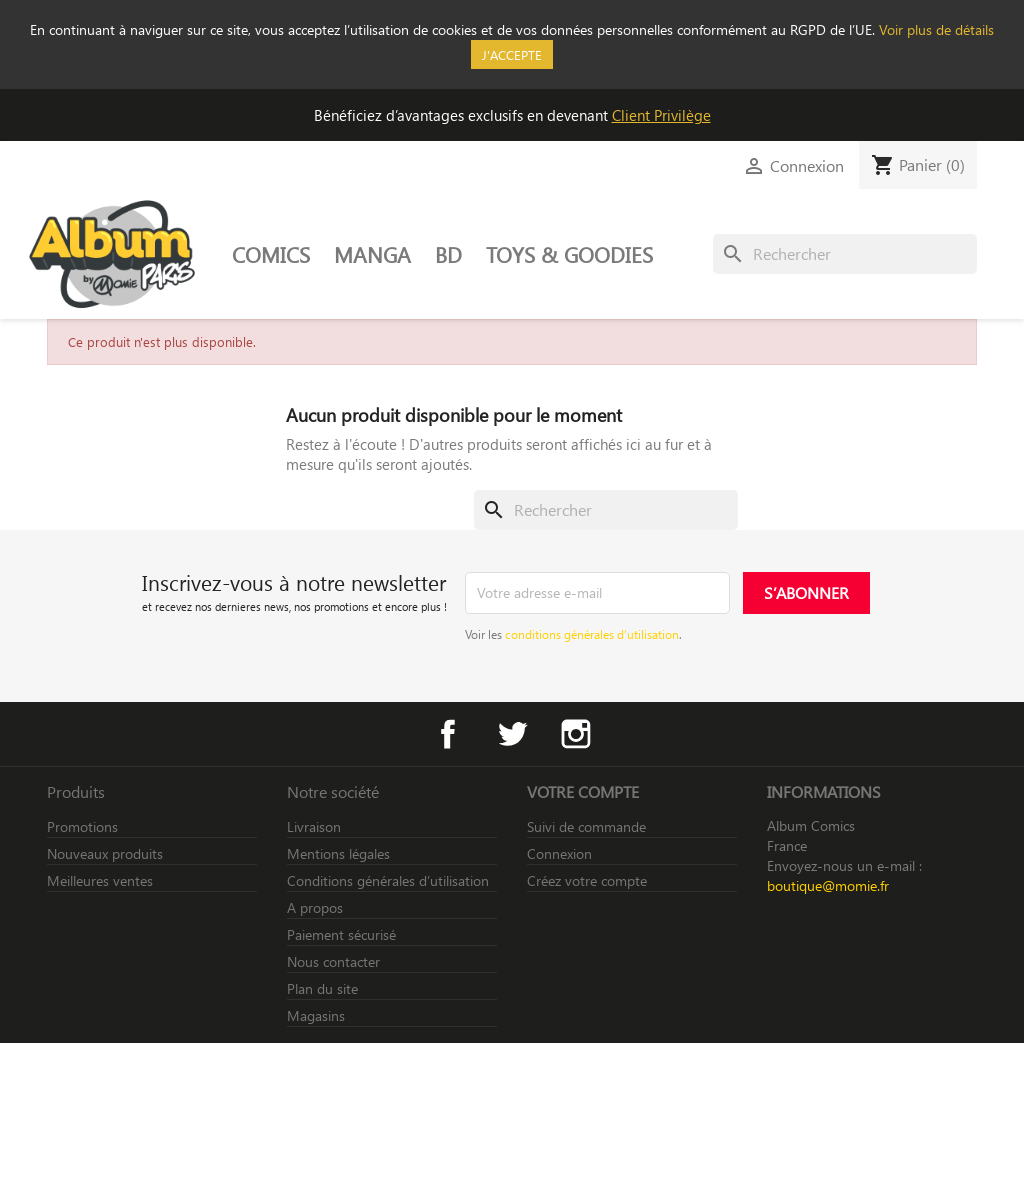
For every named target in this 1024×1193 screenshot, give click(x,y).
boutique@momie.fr (828, 885)
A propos (315, 907)
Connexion (559, 853)
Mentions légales (338, 853)
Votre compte (583, 791)
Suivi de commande (586, 826)
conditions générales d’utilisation (592, 634)
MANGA (372, 254)
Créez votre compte (587, 880)
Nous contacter (333, 961)
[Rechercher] (845, 254)
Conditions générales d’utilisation (388, 880)
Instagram (576, 734)
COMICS (271, 254)
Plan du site (322, 988)
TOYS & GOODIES (569, 254)
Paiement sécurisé (341, 934)
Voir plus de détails (936, 29)
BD (448, 254)
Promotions (82, 826)
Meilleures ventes (100, 880)
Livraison (314, 826)
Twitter (512, 734)
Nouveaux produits (105, 853)
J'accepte (512, 54)
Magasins (316, 1015)
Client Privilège (661, 115)
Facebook (448, 734)
